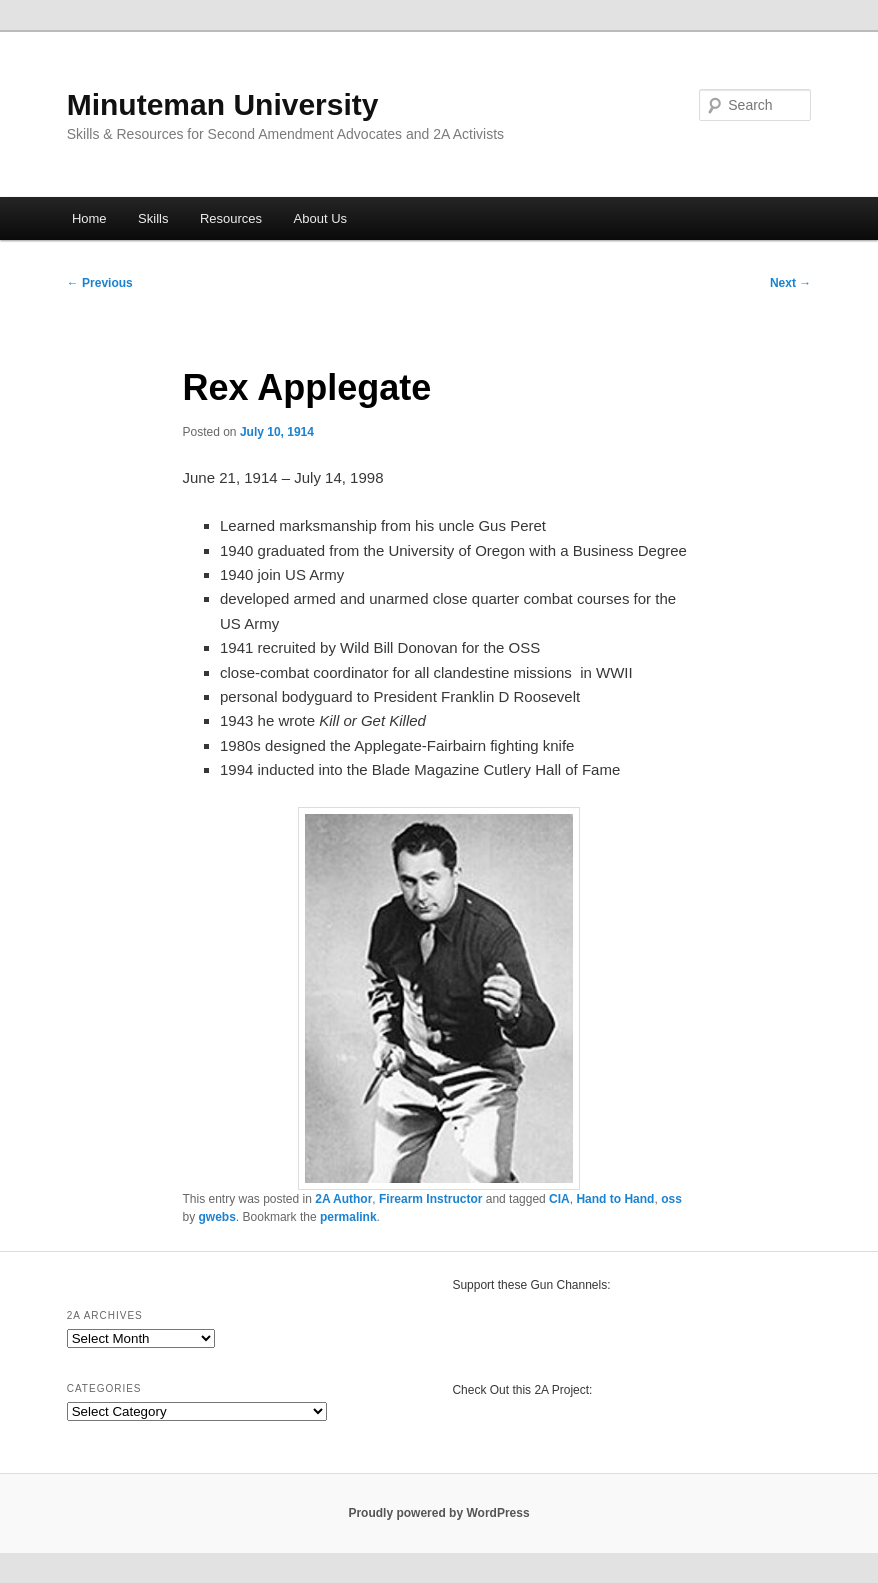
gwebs (217, 1217)
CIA (559, 1199)
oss (671, 1199)
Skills (153, 218)
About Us (320, 218)
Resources (231, 218)
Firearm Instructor (430, 1199)
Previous (100, 283)
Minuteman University (223, 104)
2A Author (343, 1199)
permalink (348, 1217)
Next (790, 283)
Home (89, 218)
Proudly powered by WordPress (438, 1513)
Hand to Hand (615, 1199)
